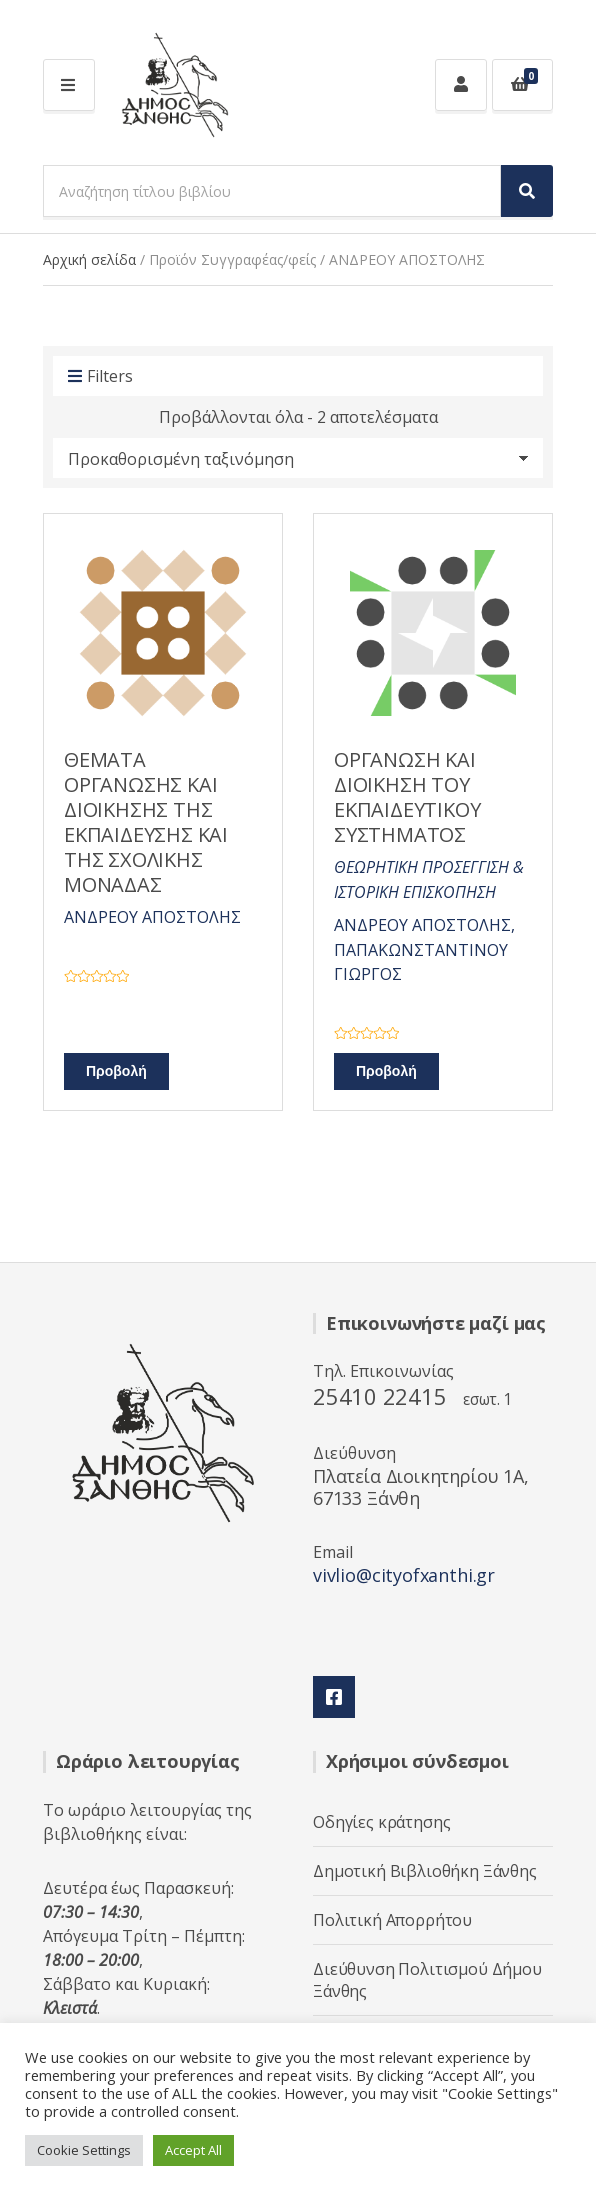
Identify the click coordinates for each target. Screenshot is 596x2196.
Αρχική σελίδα (89, 259)
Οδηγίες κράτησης (381, 1822)
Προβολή (116, 1071)
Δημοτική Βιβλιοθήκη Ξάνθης (425, 1871)
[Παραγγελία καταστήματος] (298, 458)
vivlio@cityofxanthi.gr (404, 1575)
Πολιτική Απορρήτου (392, 1920)
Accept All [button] (193, 2150)
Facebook (334, 1697)
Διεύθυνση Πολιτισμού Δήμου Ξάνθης (427, 1980)
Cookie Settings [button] (84, 2150)
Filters (100, 377)
